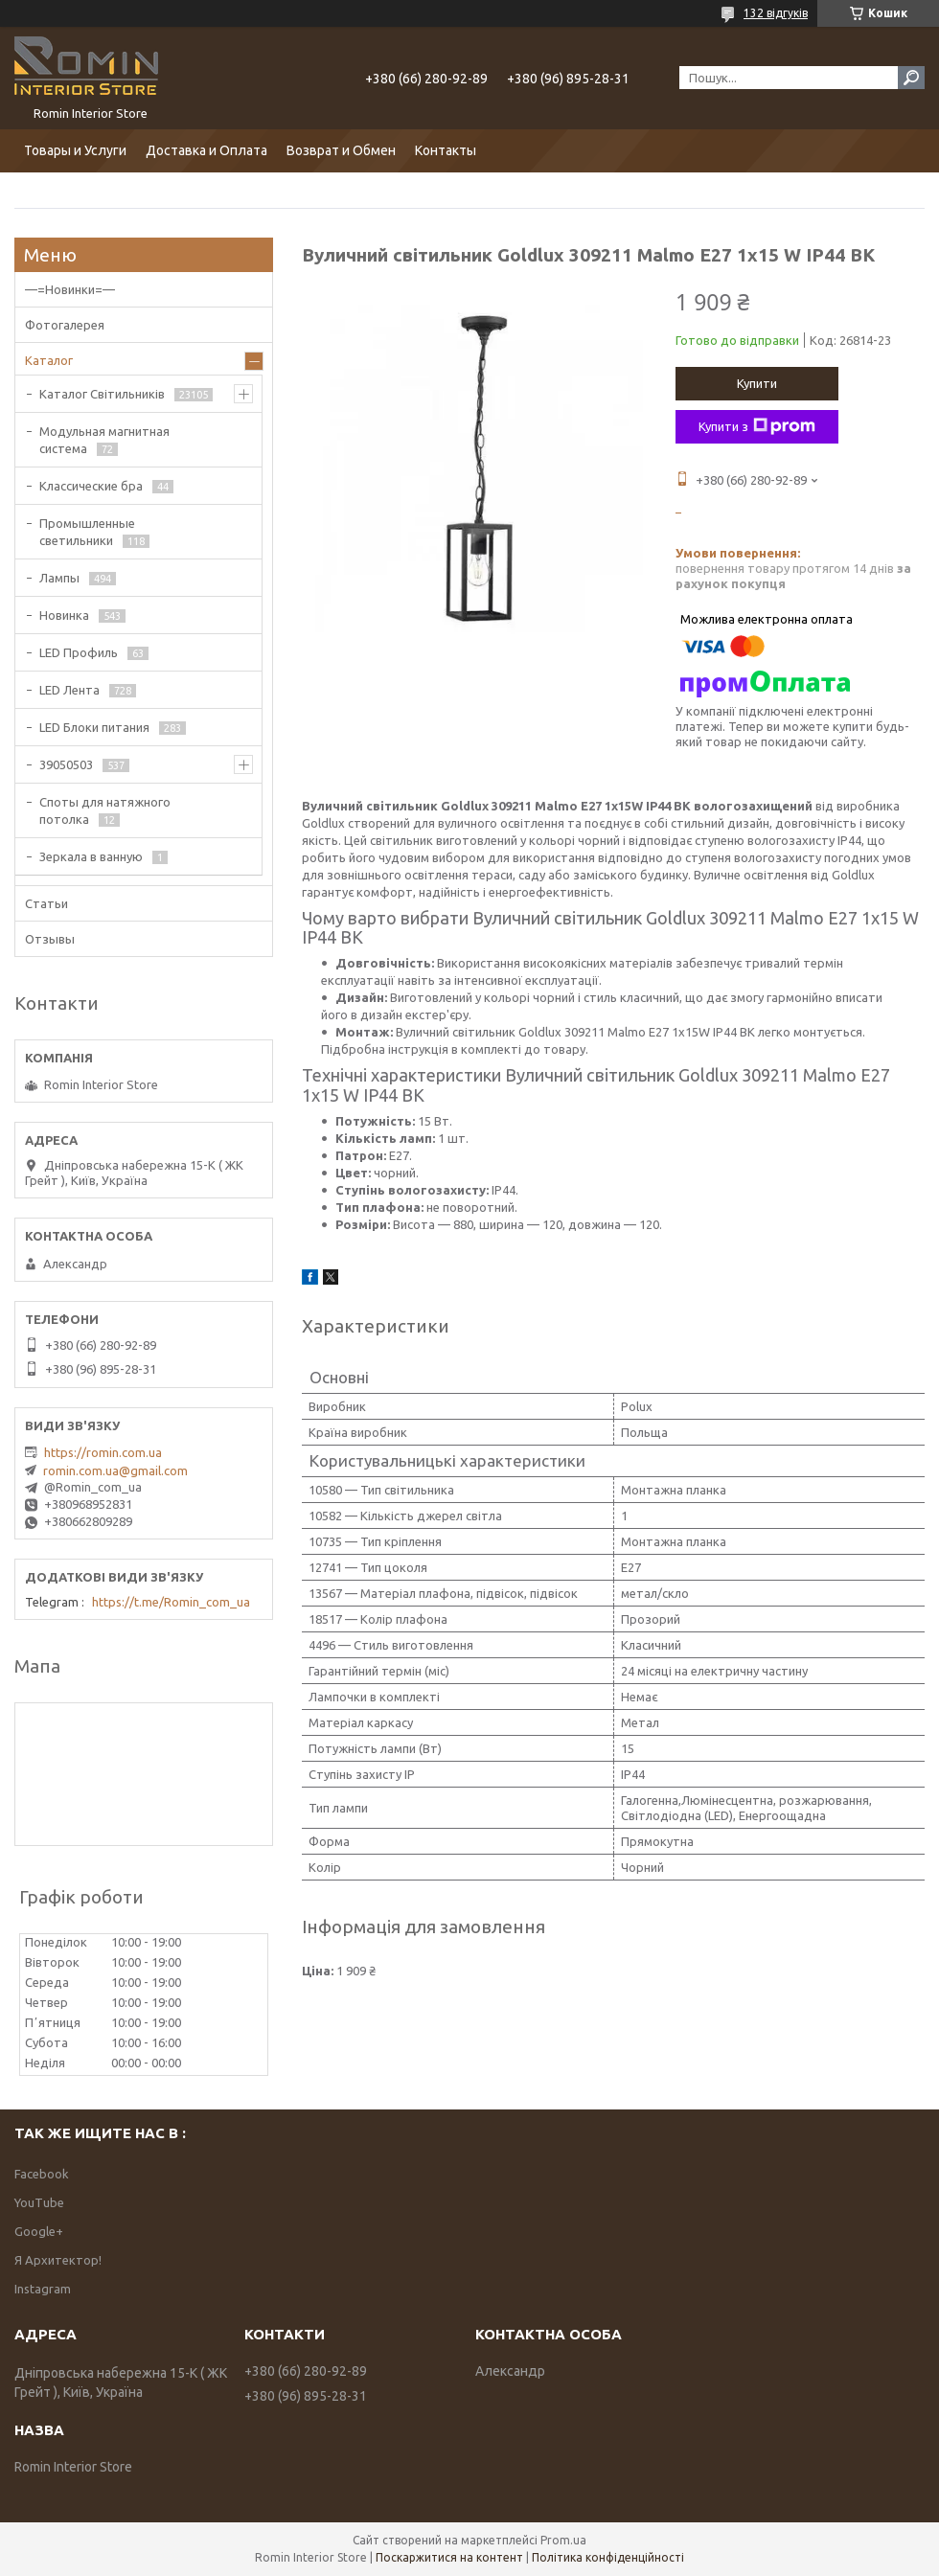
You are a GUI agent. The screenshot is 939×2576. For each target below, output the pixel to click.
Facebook (41, 2173)
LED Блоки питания (94, 727)
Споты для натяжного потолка (105, 810)
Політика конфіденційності (608, 2557)
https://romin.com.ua (103, 1452)
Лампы (59, 577)
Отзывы (50, 939)
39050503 (66, 764)
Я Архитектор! (58, 2260)
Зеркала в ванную (91, 856)
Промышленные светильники (87, 531)
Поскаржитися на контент (449, 2557)
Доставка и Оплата (206, 150)
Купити (757, 383)
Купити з (757, 426)
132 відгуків (776, 13)
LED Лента (69, 689)
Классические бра (91, 485)
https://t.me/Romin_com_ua (171, 1601)
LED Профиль (78, 652)
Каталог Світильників (102, 393)
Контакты (445, 150)
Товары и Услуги (75, 150)
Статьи (46, 903)
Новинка (64, 615)
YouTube (39, 2202)
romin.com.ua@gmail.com (115, 1470)
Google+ (38, 2231)
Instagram (42, 2288)
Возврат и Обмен (341, 150)
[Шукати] (911, 77)
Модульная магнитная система (104, 439)
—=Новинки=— (70, 289)
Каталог (49, 360)
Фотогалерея (64, 324)
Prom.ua (563, 2540)
